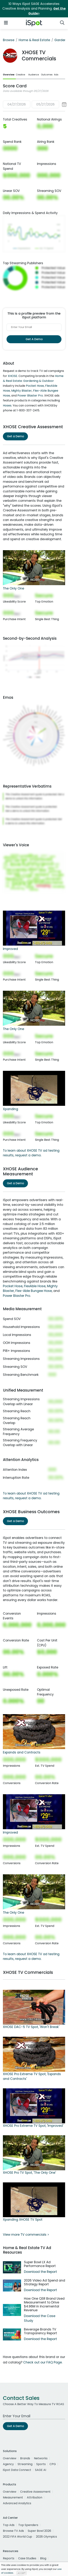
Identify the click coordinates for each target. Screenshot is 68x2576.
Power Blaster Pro (30, 395)
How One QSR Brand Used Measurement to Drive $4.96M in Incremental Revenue (44, 2304)
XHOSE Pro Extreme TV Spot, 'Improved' (33, 2126)
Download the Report (40, 2272)
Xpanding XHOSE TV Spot (22, 2219)
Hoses (7, 405)
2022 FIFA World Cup (17, 2537)
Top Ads (9, 2525)
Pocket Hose (35, 386)
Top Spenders (28, 2525)
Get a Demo (15, 436)
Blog (43, 2558)
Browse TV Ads (13, 2531)
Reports (8, 2558)
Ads (56, 74)
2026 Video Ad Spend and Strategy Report (44, 2282)
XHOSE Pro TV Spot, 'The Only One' (29, 2172)
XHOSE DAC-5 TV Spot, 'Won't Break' (31, 2027)
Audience (33, 74)
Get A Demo (34, 339)
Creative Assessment (35, 2492)
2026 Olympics (46, 2537)
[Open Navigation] (6, 22)
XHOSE (12, 376)
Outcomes (47, 74)
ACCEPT (22, 2572)
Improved (10, 949)
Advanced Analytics (17, 2503)
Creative (20, 74)
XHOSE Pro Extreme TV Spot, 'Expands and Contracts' (32, 2076)
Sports (41, 2464)
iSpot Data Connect (17, 2470)
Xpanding (10, 1109)
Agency (8, 2464)
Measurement (13, 2497)
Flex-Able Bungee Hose (33, 1291)
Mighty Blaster (21, 391)
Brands (25, 2458)
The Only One (13, 588)
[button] (34, 104)
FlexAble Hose (35, 1286)
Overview (8, 74)
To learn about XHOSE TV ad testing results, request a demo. (31, 1152)
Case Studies (27, 2558)
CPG (53, 2464)
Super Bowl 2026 (39, 2531)
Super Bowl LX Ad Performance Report (40, 2264)
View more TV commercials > (26, 2234)
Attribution (34, 2497)
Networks (41, 2458)
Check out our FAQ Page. (42, 2362)
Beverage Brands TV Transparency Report (40, 2331)
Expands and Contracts (21, 1752)
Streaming (25, 2464)
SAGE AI (40, 2470)
